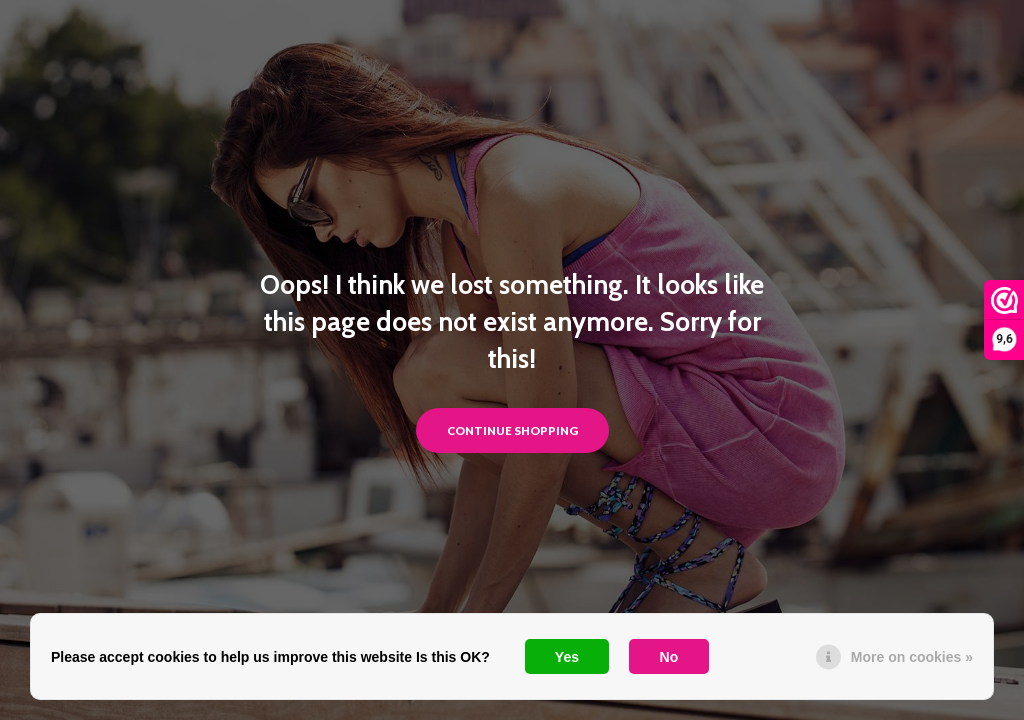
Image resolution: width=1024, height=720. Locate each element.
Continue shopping (512, 430)
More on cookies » (912, 657)
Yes (567, 657)
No (669, 657)
